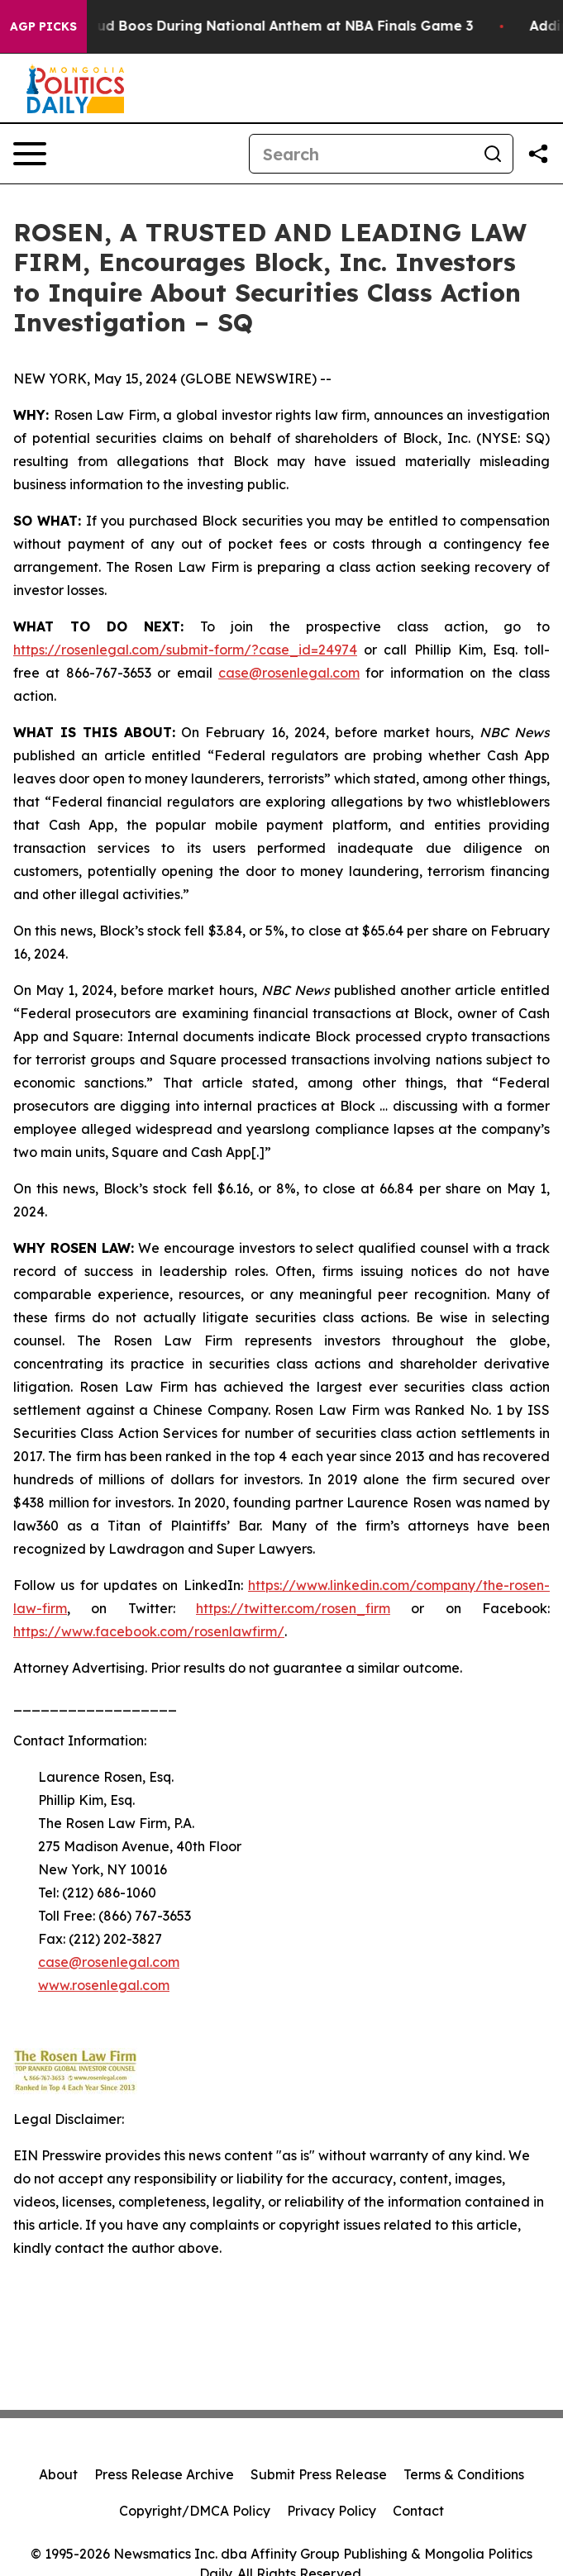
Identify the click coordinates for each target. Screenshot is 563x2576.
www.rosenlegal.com (103, 1985)
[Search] (361, 154)
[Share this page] (538, 153)
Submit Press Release (318, 2474)
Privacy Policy (331, 2510)
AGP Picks (43, 26)
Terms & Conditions (463, 2474)
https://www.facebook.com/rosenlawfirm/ (148, 1631)
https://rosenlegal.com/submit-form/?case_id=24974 (185, 649)
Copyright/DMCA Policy (194, 2510)
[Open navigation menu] (29, 153)
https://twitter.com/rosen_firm (293, 1608)
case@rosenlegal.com (289, 672)
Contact (418, 2510)
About (58, 2474)
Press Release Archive (164, 2474)
